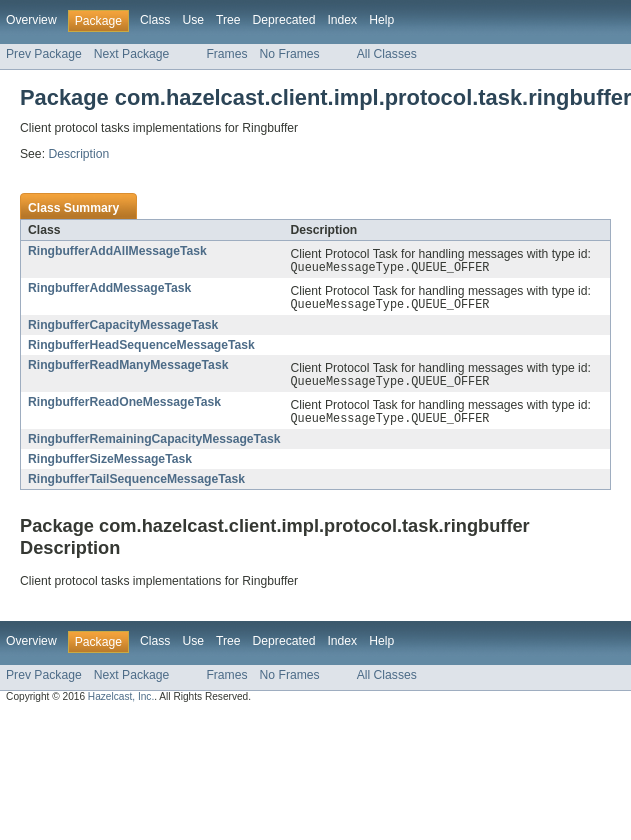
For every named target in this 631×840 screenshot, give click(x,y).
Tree (228, 20)
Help (381, 20)
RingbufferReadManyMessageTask (128, 369)
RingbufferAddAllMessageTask (117, 251)
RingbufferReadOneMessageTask (124, 408)
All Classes (387, 54)
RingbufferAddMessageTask (109, 290)
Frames (226, 54)
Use (193, 20)
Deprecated (284, 20)
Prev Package (44, 54)
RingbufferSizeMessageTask (110, 467)
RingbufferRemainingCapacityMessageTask (154, 447)
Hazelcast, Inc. (121, 704)
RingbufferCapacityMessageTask (123, 329)
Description (78, 154)
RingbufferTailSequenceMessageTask (136, 487)
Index (342, 20)
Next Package (132, 54)
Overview (31, 20)
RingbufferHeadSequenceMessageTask (141, 349)
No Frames (290, 54)
